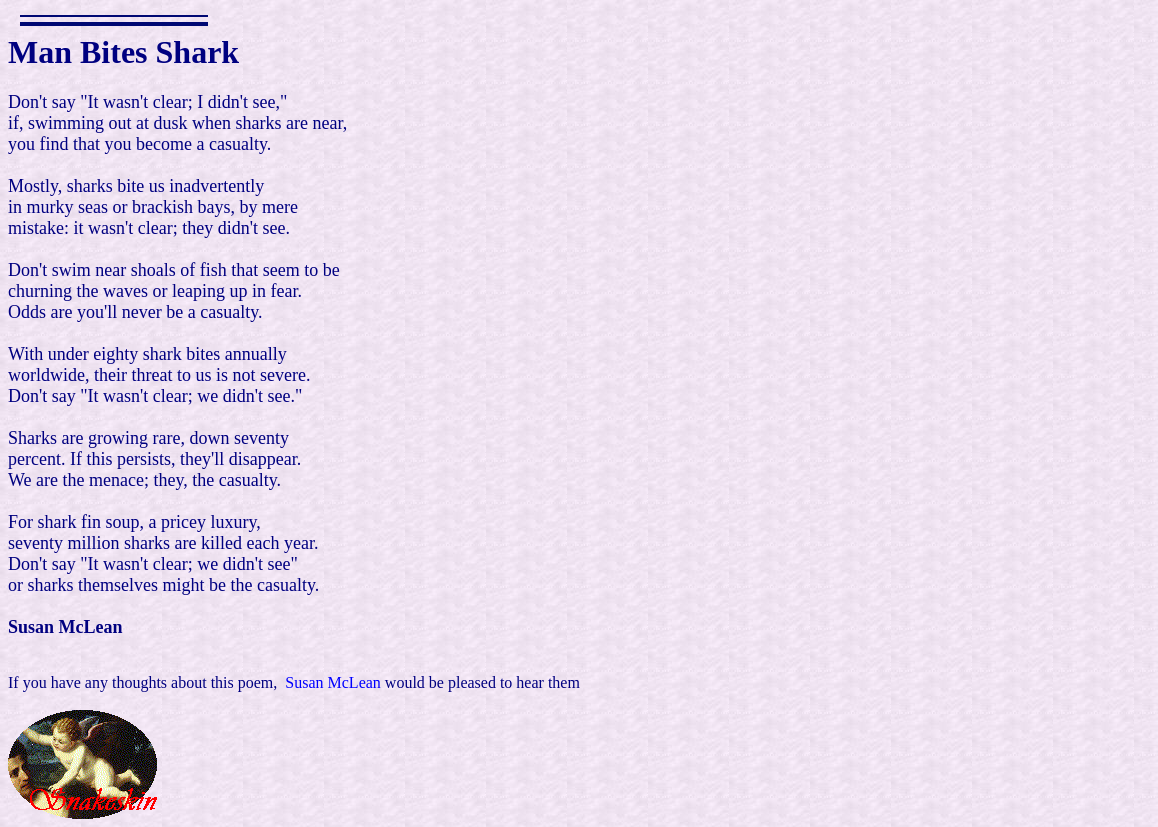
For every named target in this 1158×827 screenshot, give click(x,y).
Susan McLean (333, 682)
